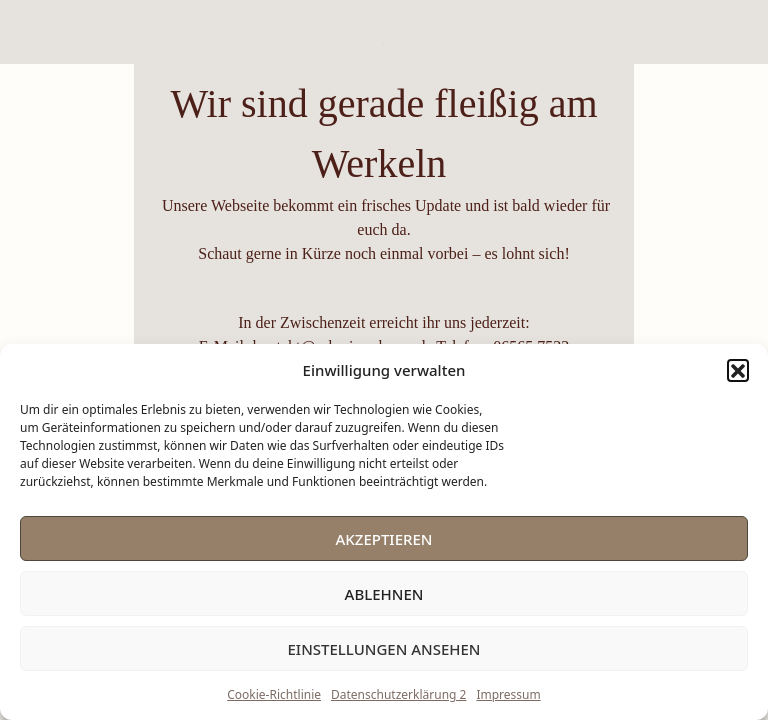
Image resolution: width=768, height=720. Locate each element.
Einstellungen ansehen (383, 649)
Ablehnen (384, 594)
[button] (738, 370)
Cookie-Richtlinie (274, 694)
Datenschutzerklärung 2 (398, 694)
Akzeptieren (384, 539)
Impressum (508, 694)
